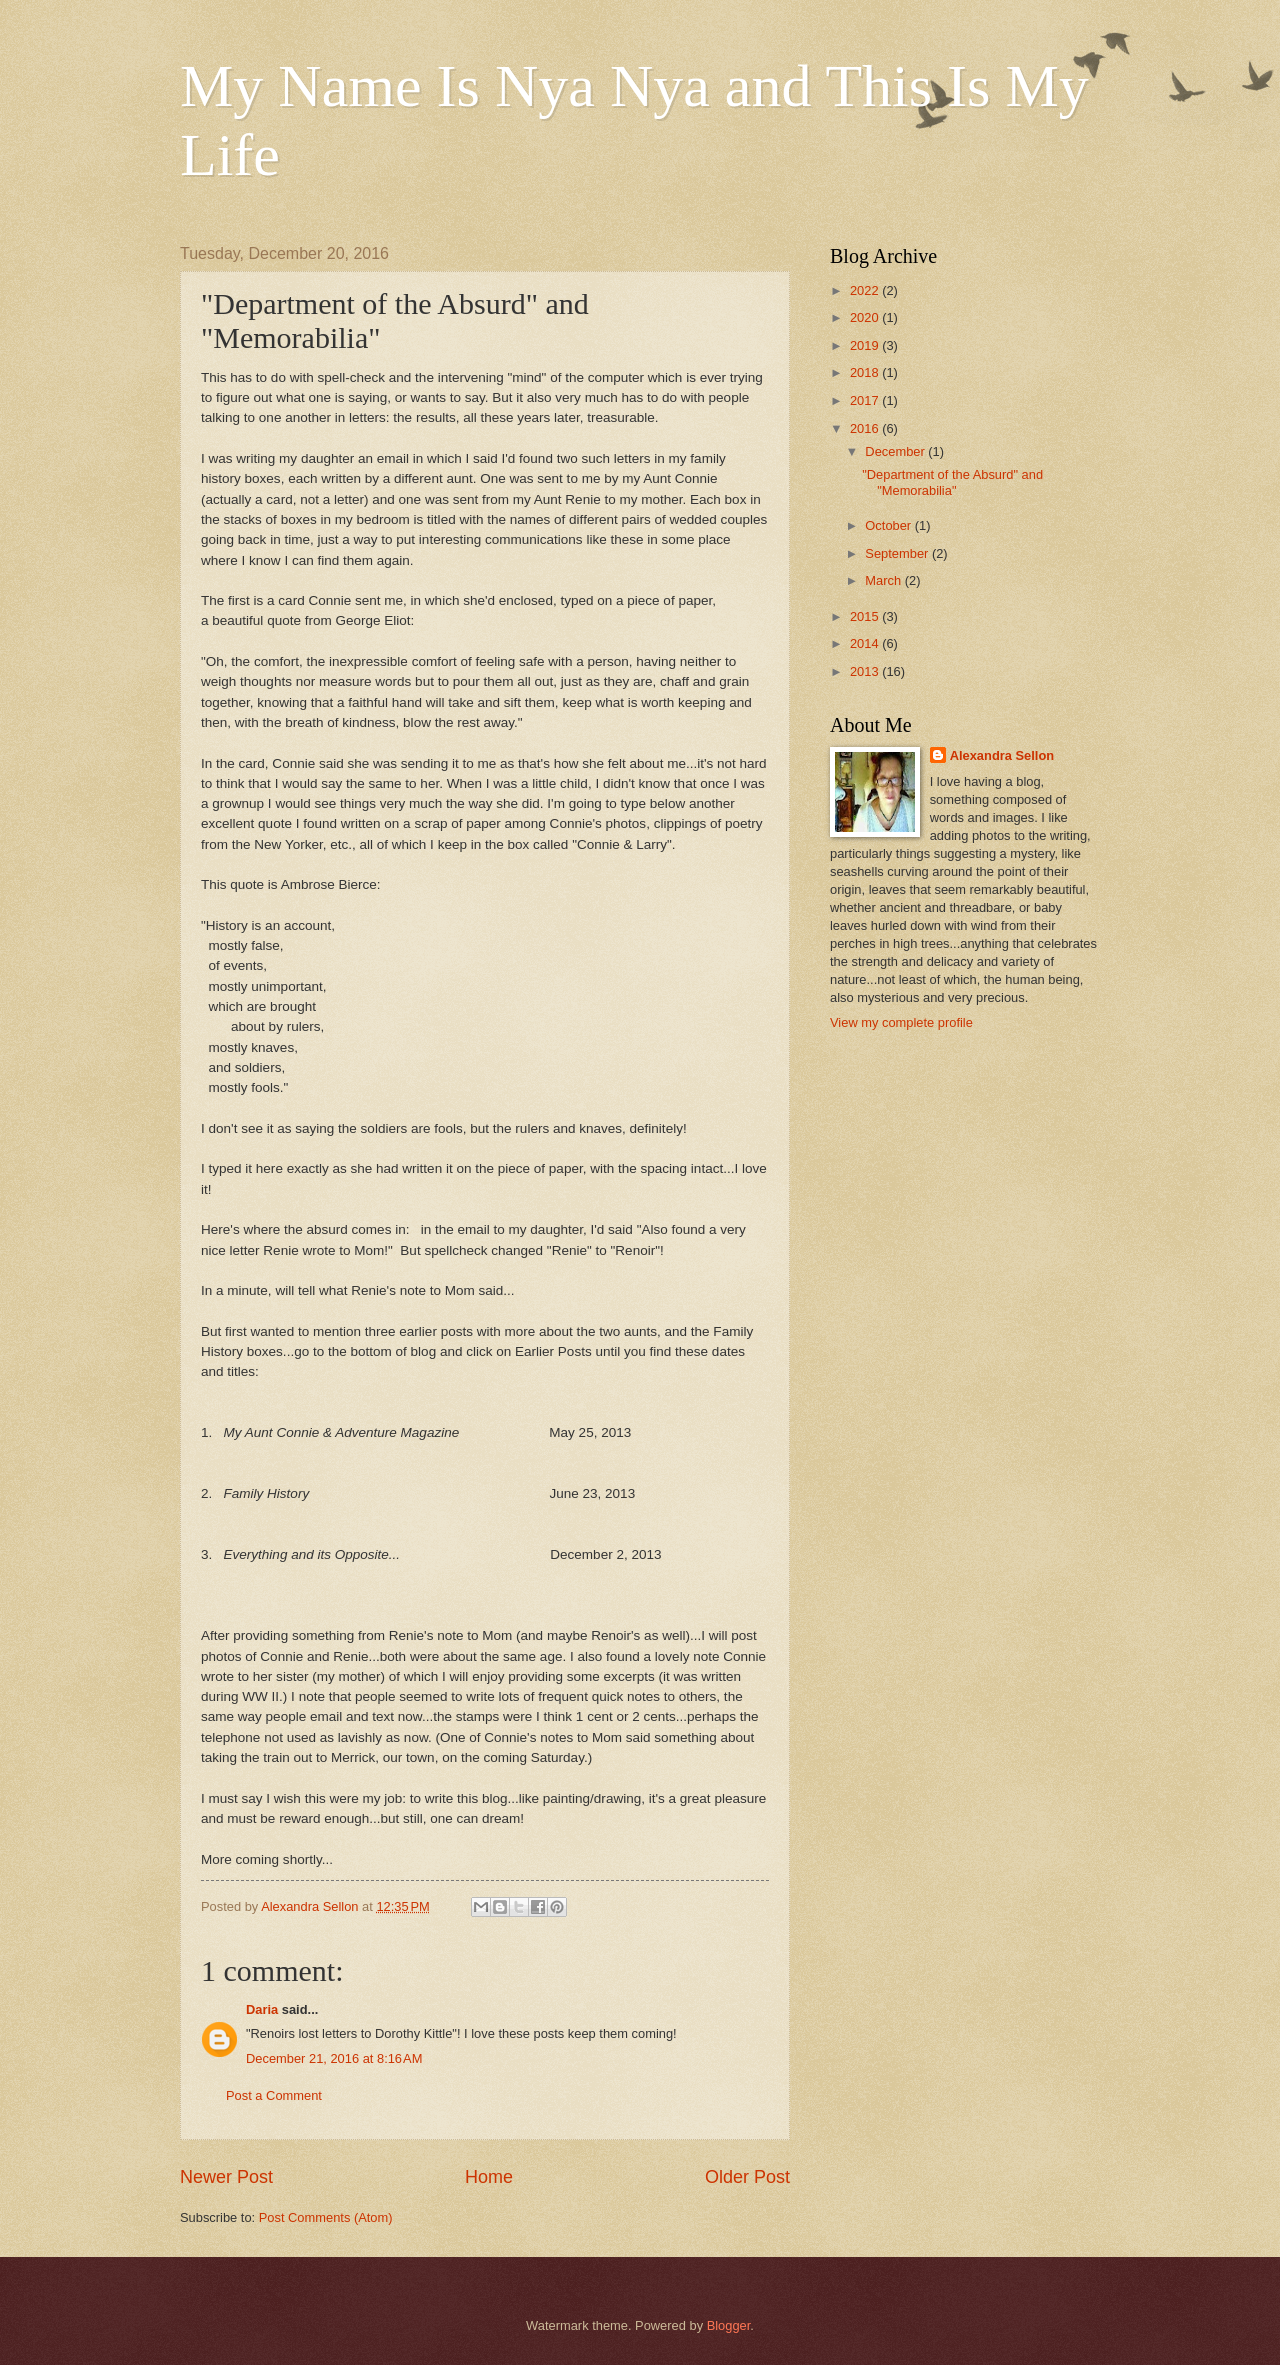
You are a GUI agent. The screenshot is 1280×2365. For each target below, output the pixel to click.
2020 (866, 317)
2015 (866, 616)
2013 (866, 671)
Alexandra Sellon (1002, 755)
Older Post (747, 2177)
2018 (866, 372)
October (889, 525)
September (898, 553)
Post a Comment (274, 2095)
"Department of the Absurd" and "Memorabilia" (952, 482)
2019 (866, 345)
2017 (866, 400)
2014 (866, 643)
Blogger (729, 2325)
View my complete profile (901, 1022)
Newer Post (226, 2177)
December (896, 451)
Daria (262, 2009)
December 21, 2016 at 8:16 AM (334, 2058)
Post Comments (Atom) (326, 2217)
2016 (866, 428)
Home (489, 2177)
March (884, 580)
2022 (866, 290)
